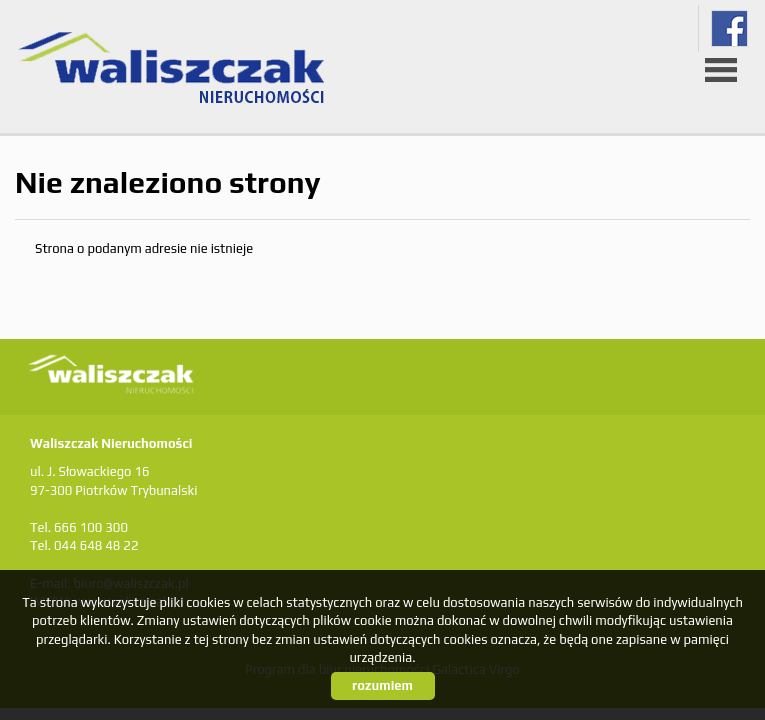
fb (729, 28)
